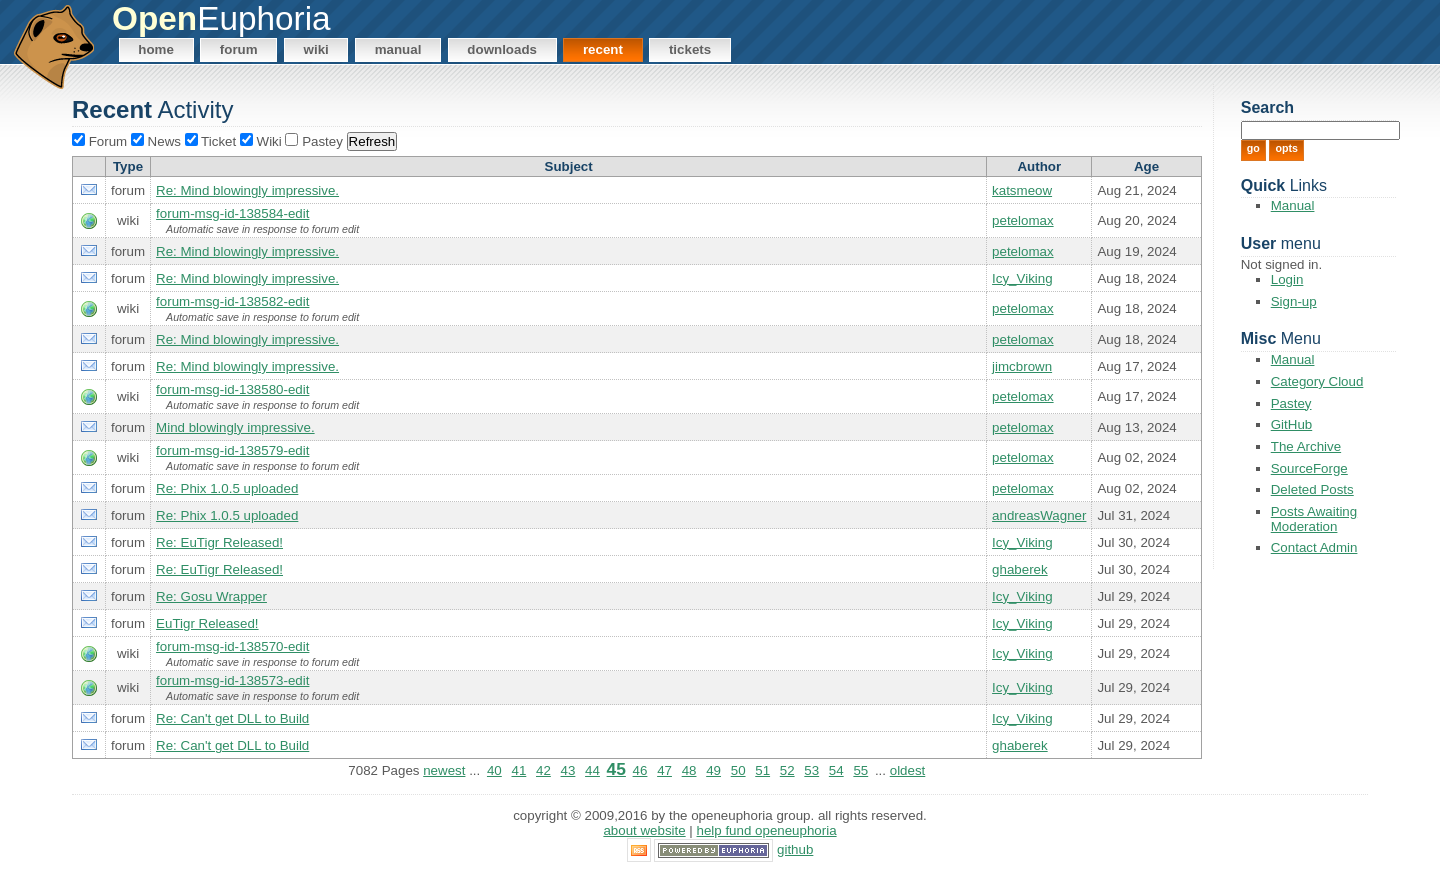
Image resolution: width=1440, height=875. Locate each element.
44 (592, 770)
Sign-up (1294, 301)
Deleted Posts (1312, 489)
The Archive (1306, 446)
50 (738, 770)
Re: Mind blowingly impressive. (247, 190)
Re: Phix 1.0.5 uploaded (227, 488)
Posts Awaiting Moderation (1314, 519)
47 (664, 770)
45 (616, 769)
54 (836, 770)
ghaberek (1020, 569)
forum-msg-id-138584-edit (232, 213)
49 (713, 770)
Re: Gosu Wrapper (211, 596)
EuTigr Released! (207, 623)
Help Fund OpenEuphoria (767, 830)
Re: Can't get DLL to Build (232, 718)
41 (518, 770)
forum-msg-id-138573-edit (232, 680)
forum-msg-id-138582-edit (232, 301)
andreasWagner (1039, 515)
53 (811, 770)
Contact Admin (1314, 547)
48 (689, 770)
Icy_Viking (1022, 278)
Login (1287, 279)
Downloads (502, 49)
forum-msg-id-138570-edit (232, 646)
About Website (644, 830)
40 (494, 770)
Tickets (690, 49)
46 (640, 770)
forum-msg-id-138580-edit (232, 389)
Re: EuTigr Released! (219, 542)
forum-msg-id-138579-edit (232, 450)
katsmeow (1022, 190)
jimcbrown (1022, 366)
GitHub (1291, 424)
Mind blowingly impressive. (235, 427)
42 (543, 770)
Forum (239, 49)
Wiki (316, 49)
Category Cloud (1317, 381)
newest (444, 770)
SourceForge (1309, 468)
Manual (398, 49)
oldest (908, 770)
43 (568, 770)
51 (762, 770)
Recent (603, 49)
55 (860, 770)
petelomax (1023, 220)
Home (156, 49)
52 (787, 770)
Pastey (1291, 403)
